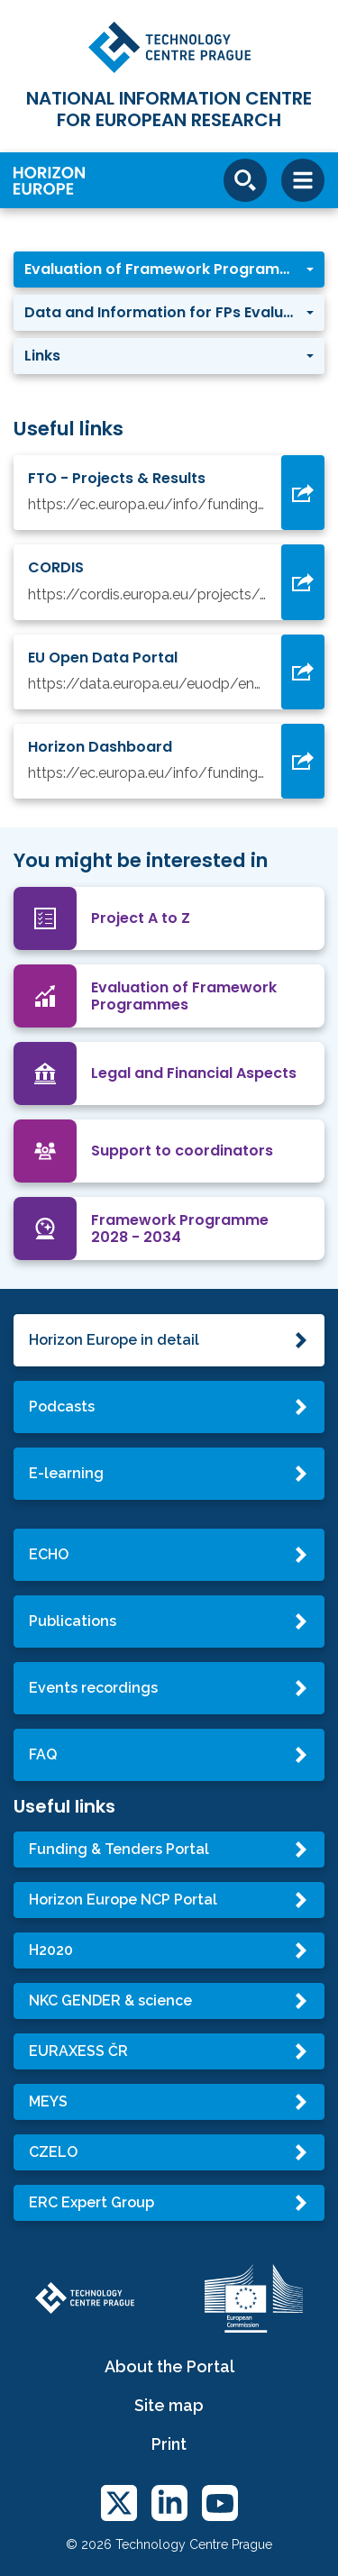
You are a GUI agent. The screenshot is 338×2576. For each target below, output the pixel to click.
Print (169, 2443)
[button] (169, 269)
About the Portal (169, 2366)
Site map (169, 2405)
